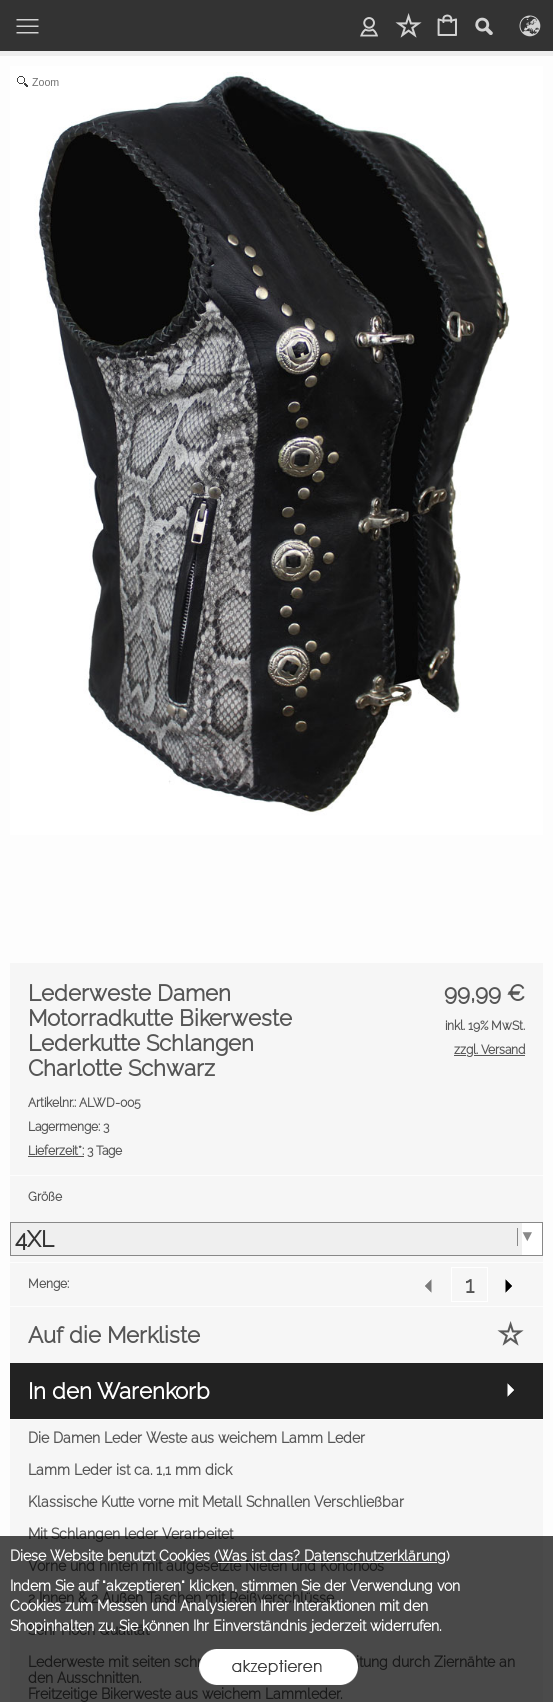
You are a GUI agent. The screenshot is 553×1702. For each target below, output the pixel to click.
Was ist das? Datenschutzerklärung (332, 1556)
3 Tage (75, 1151)
